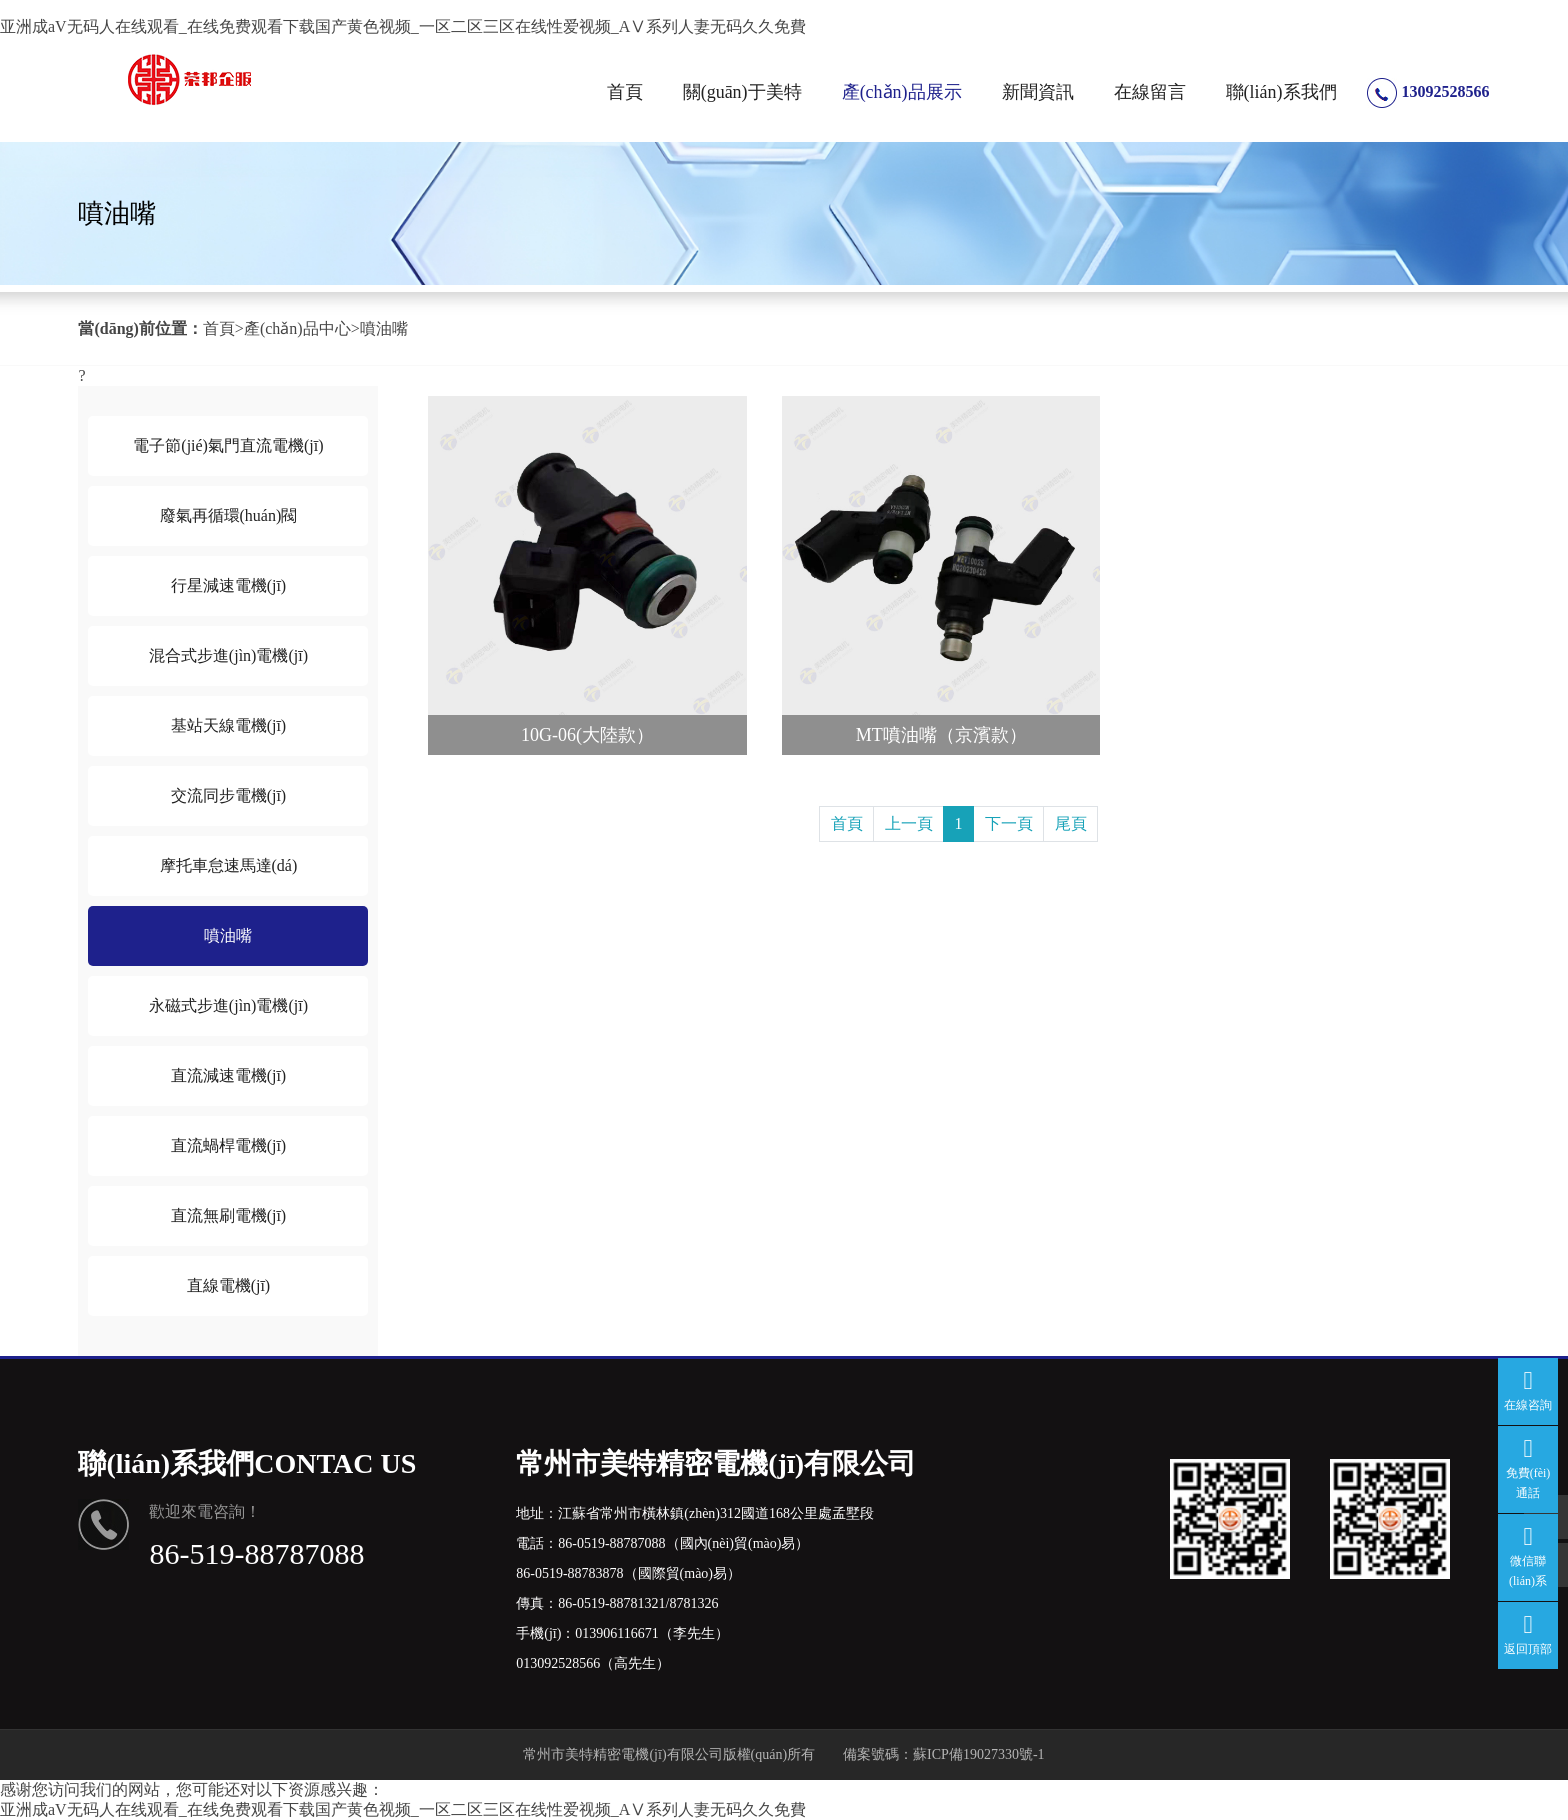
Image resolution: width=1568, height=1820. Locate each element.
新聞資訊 (1038, 92)
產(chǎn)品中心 (297, 328)
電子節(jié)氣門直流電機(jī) (228, 445)
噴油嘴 (384, 328)
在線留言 (1150, 92)
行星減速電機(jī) (229, 585)
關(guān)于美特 (742, 92)
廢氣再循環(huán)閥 (229, 515)
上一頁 (909, 823)
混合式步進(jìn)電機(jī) (228, 655)
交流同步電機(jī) (229, 795)
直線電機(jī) (229, 1285)
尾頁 (1071, 823)
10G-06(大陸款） (587, 735)
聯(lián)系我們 (1281, 92)
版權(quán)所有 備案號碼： (818, 1754)
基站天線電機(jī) (229, 725)
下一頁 (1009, 823)
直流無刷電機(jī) (229, 1215)
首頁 (625, 92)
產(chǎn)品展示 (902, 92)
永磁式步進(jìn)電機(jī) (228, 1005)
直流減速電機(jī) (229, 1075)
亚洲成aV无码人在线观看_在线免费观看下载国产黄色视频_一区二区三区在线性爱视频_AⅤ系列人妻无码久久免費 (403, 26)
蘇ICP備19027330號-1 (978, 1754)
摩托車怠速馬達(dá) (229, 865)
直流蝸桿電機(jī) (229, 1145)
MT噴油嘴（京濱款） (941, 735)
